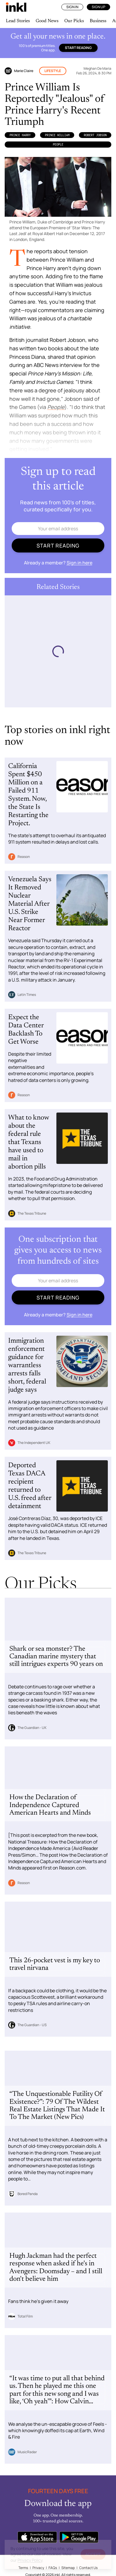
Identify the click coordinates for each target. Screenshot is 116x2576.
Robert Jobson (95, 135)
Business (98, 21)
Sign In (72, 6)
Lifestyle (52, 70)
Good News (47, 21)
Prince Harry (20, 135)
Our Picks (74, 21)
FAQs (53, 2567)
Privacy (38, 2567)
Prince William (57, 135)
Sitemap (68, 2567)
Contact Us (88, 2567)
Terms (23, 2567)
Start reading (78, 47)
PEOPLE (58, 144)
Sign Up (98, 6)
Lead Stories (18, 21)
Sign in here (79, 562)
